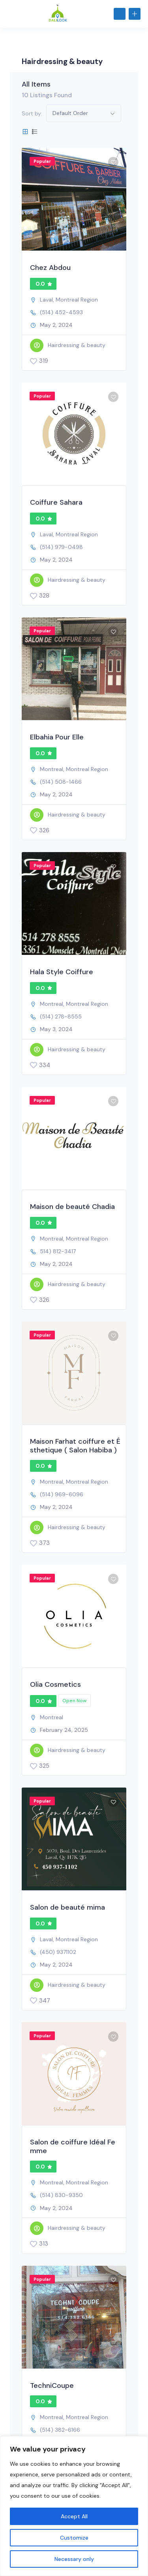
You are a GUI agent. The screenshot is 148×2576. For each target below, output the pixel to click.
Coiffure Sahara (56, 502)
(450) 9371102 (58, 1952)
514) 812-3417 (58, 1251)
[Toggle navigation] (9, 13)
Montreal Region (77, 299)
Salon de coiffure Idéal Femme (72, 2146)
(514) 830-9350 (61, 2195)
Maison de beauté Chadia (72, 1206)
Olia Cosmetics (55, 1684)
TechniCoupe (52, 2385)
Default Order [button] (70, 113)
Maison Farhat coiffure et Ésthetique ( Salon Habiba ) (75, 1446)
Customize (74, 2537)
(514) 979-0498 (61, 547)
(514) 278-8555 (61, 1016)
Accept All (74, 2516)
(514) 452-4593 (61, 312)
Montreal (51, 769)
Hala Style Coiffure (61, 972)
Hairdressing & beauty (67, 345)
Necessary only (74, 2559)
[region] (74, 2506)
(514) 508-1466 (61, 781)
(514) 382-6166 (60, 2429)
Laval (46, 299)
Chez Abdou (50, 267)
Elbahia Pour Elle (57, 737)
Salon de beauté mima (67, 1907)
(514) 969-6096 (61, 1494)
